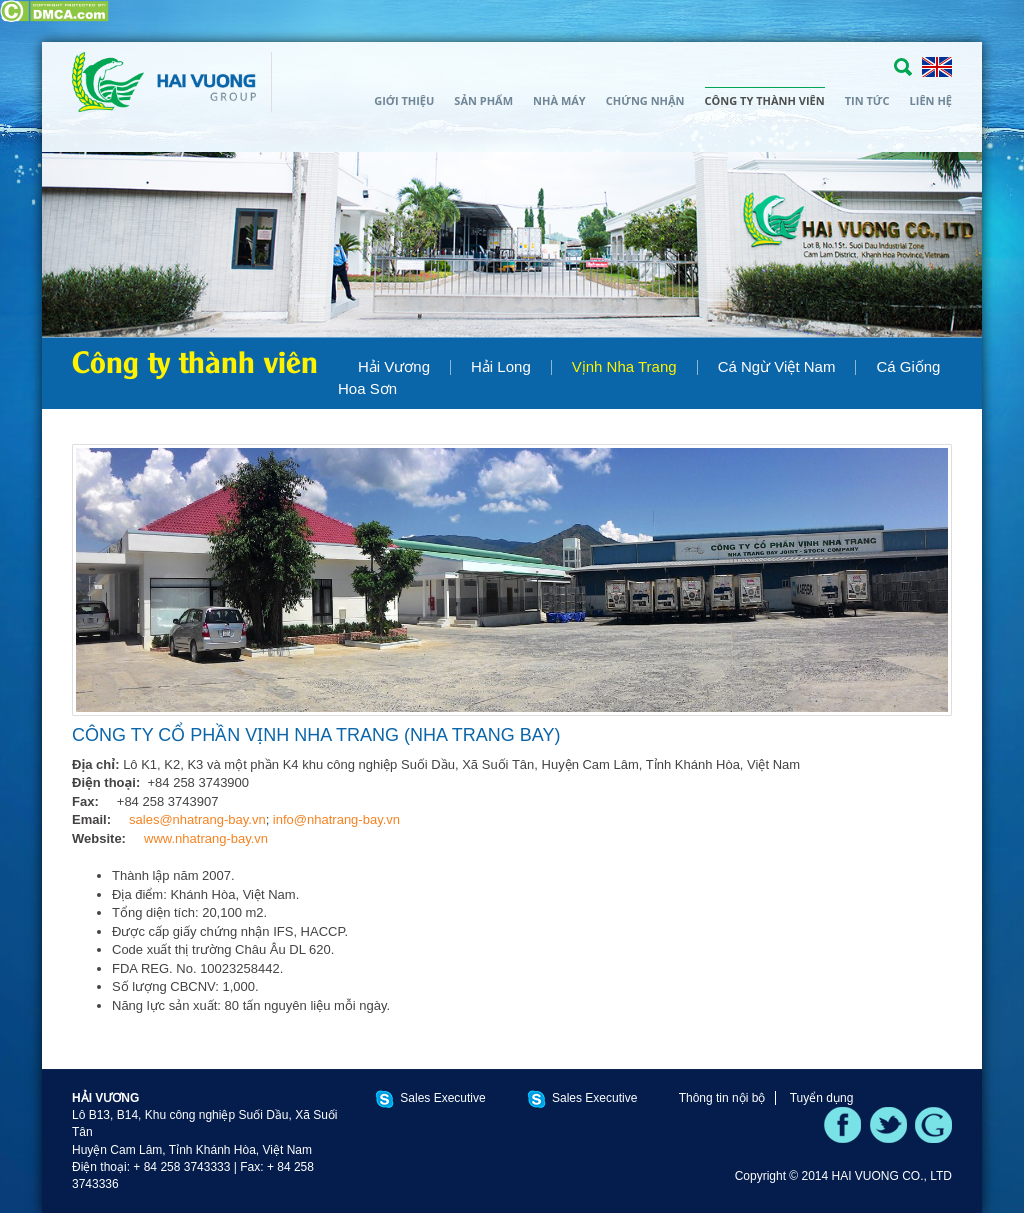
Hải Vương (394, 366)
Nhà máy (559, 100)
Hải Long (501, 366)
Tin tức (867, 100)
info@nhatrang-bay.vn (336, 819)
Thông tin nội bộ (722, 1098)
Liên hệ (931, 100)
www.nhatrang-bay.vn (206, 838)
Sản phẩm (483, 100)
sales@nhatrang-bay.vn (197, 819)
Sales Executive (442, 1098)
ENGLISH (937, 67)
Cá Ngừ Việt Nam (777, 366)
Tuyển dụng (822, 1098)
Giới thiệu (404, 100)
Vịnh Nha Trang (624, 366)
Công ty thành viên (765, 100)
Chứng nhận (645, 100)
